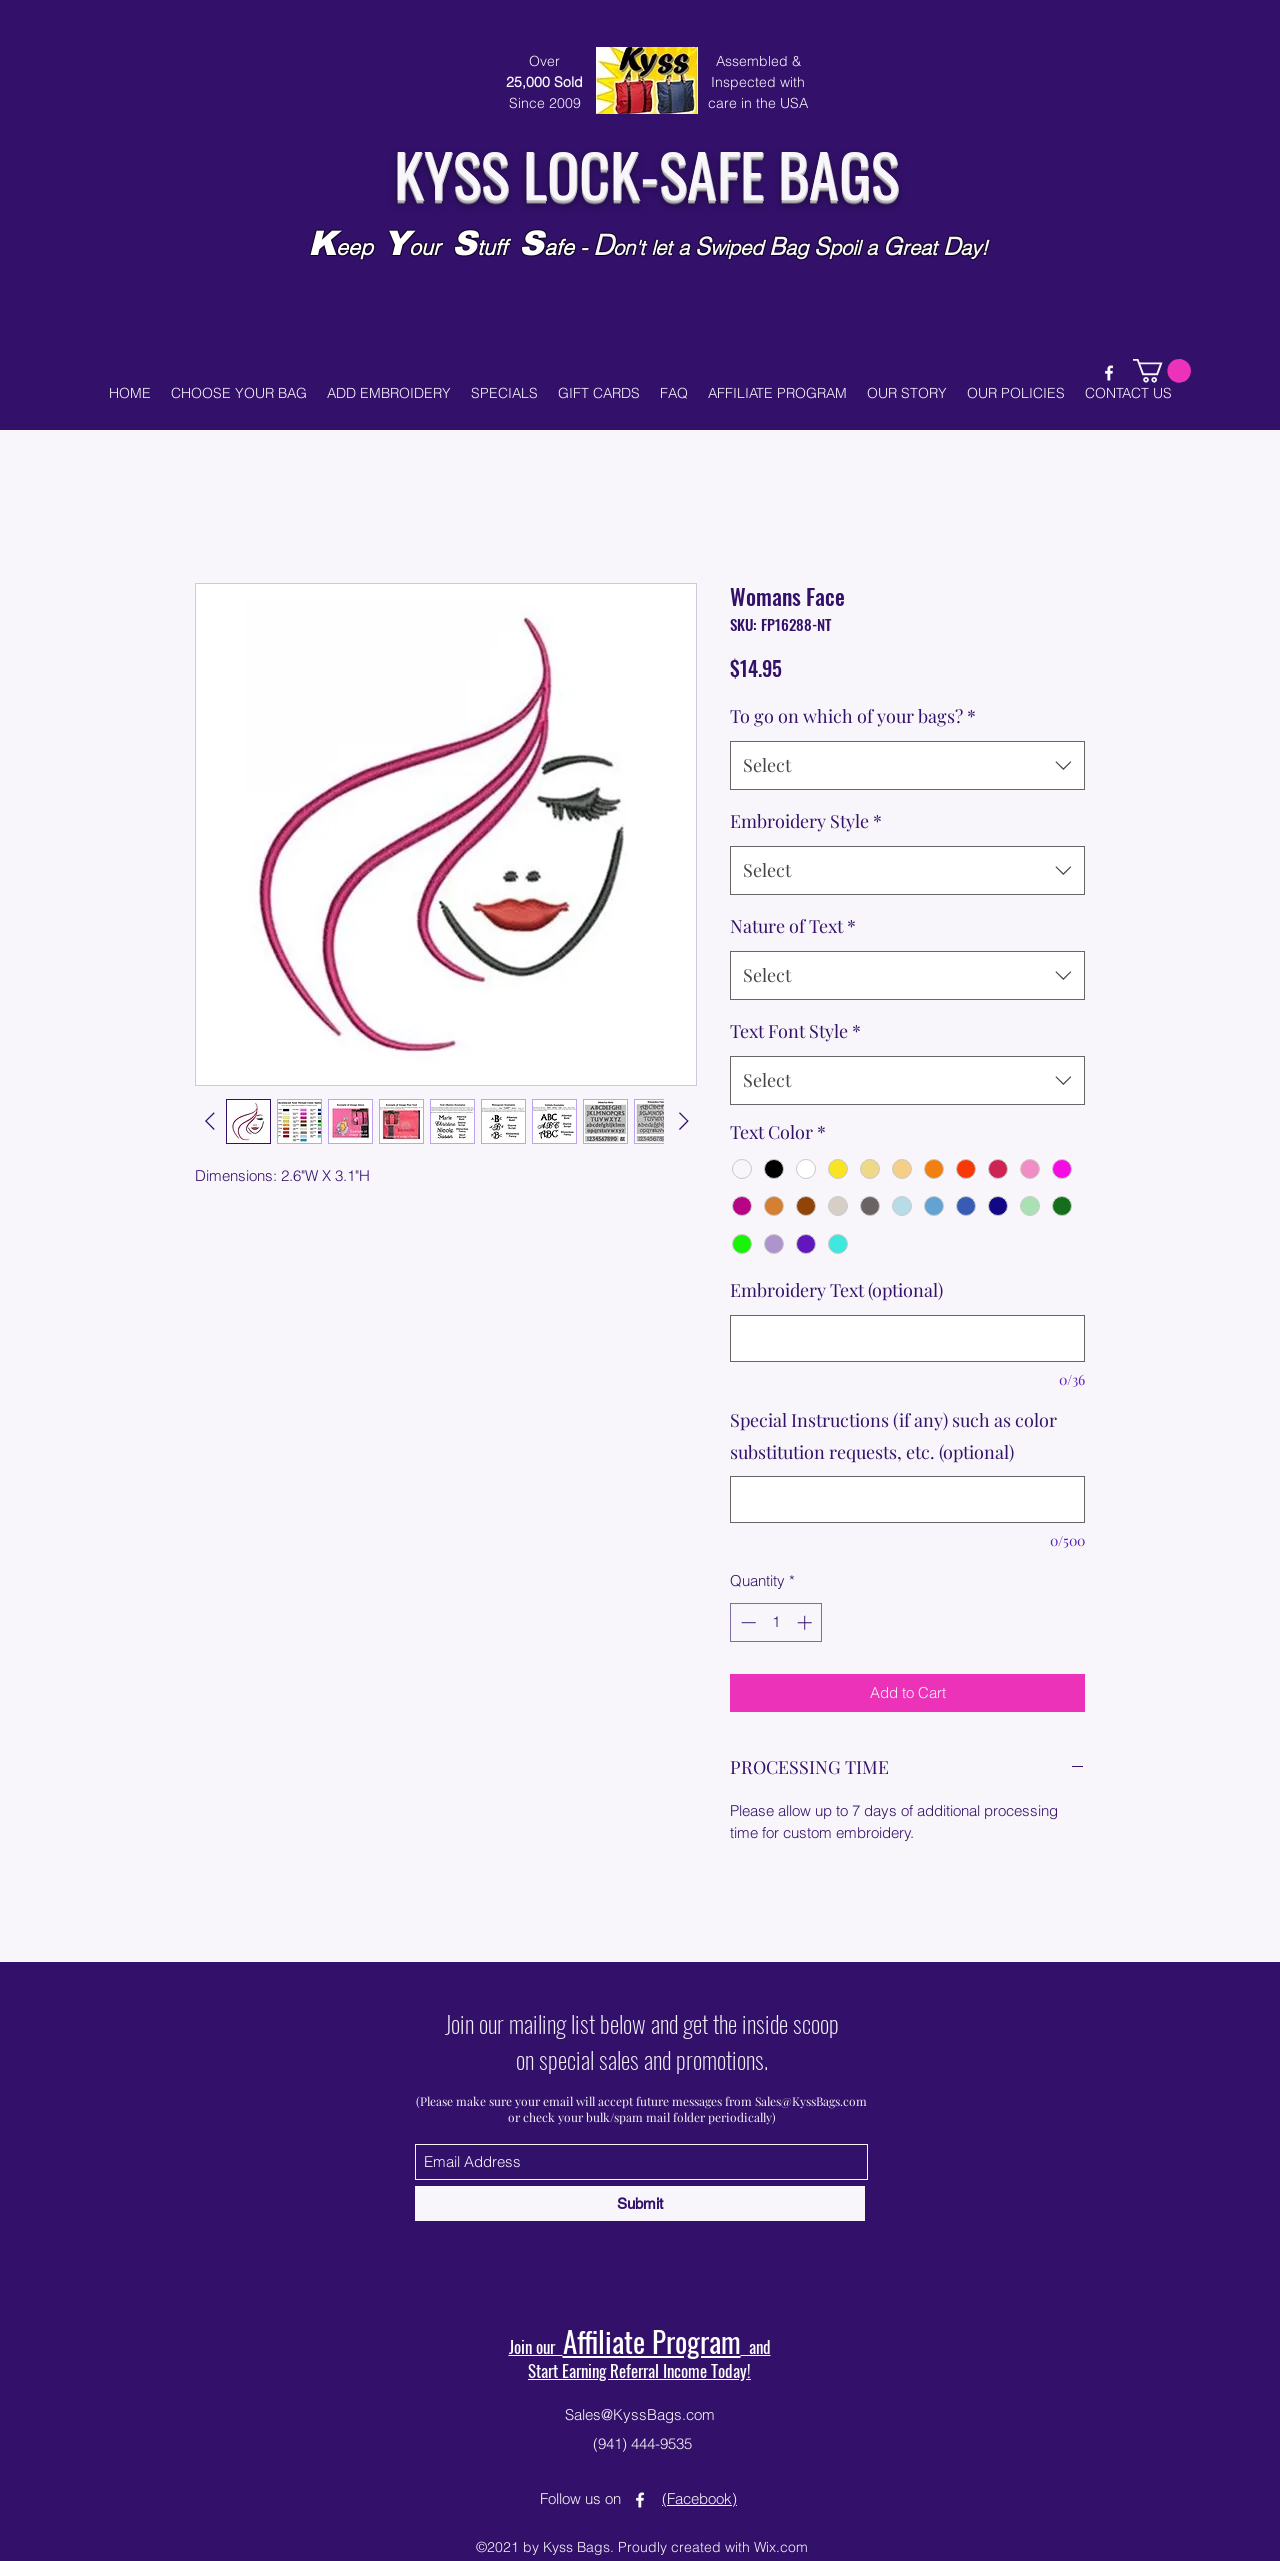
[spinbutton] (776, 1622)
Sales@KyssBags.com (811, 2101)
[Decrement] (746, 1622)
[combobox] (907, 766)
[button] (1162, 371)
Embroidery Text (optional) (836, 1290)
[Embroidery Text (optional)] (907, 1338)
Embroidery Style (806, 821)
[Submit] (640, 2203)
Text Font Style (795, 1031)
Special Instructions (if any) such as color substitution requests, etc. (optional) (893, 1436)
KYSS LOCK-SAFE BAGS (646, 172)
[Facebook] (1109, 373)
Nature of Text (793, 926)
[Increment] (806, 1622)
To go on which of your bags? (853, 716)
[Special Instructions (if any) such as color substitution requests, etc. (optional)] (907, 1499)
